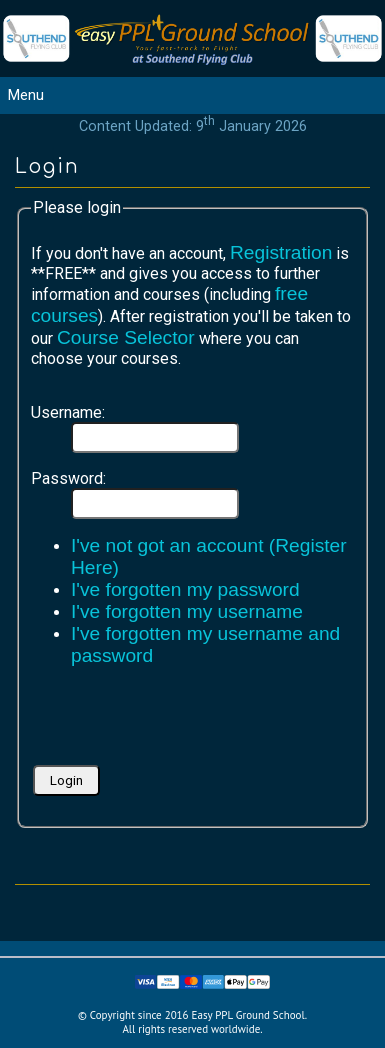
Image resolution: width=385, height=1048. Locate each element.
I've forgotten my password (185, 589)
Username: (68, 412)
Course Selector (126, 337)
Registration (281, 252)
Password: (68, 478)
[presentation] (183, 722)
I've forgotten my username (187, 611)
